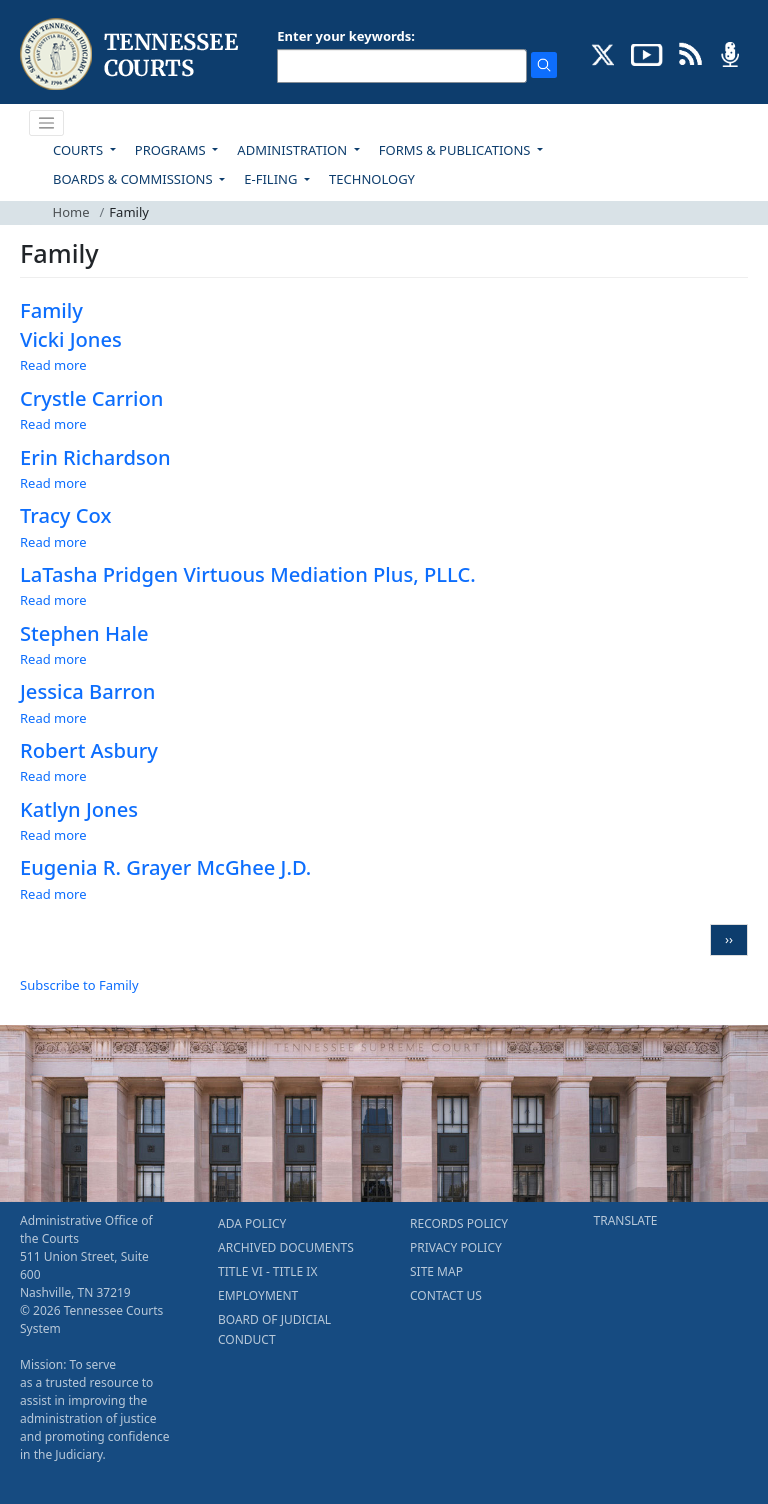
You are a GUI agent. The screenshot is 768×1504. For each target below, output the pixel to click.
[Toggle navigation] (47, 123)
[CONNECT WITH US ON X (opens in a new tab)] (603, 53)
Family (51, 310)
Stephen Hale (84, 633)
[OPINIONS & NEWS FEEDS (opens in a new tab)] (690, 53)
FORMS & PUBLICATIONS (456, 150)
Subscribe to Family (79, 985)
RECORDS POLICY (459, 1223)
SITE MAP (436, 1271)
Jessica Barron (87, 691)
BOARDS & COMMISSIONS (134, 179)
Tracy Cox (65, 515)
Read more (53, 365)
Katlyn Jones (79, 809)
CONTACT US (446, 1295)
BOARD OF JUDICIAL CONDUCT (274, 1329)
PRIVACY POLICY (456, 1247)
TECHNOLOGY (372, 179)
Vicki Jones (71, 339)
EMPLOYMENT (258, 1295)
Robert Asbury (89, 750)
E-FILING (272, 179)
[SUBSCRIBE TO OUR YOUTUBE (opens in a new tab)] (647, 53)
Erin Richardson (95, 457)
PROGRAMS (172, 150)
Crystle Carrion (92, 398)
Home (71, 212)
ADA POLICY (252, 1223)
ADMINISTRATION (293, 150)
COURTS (79, 150)
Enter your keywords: (346, 36)
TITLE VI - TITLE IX (267, 1271)
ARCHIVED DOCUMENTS (286, 1247)
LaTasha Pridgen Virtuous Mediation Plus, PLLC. (248, 574)
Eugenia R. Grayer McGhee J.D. (165, 867)
